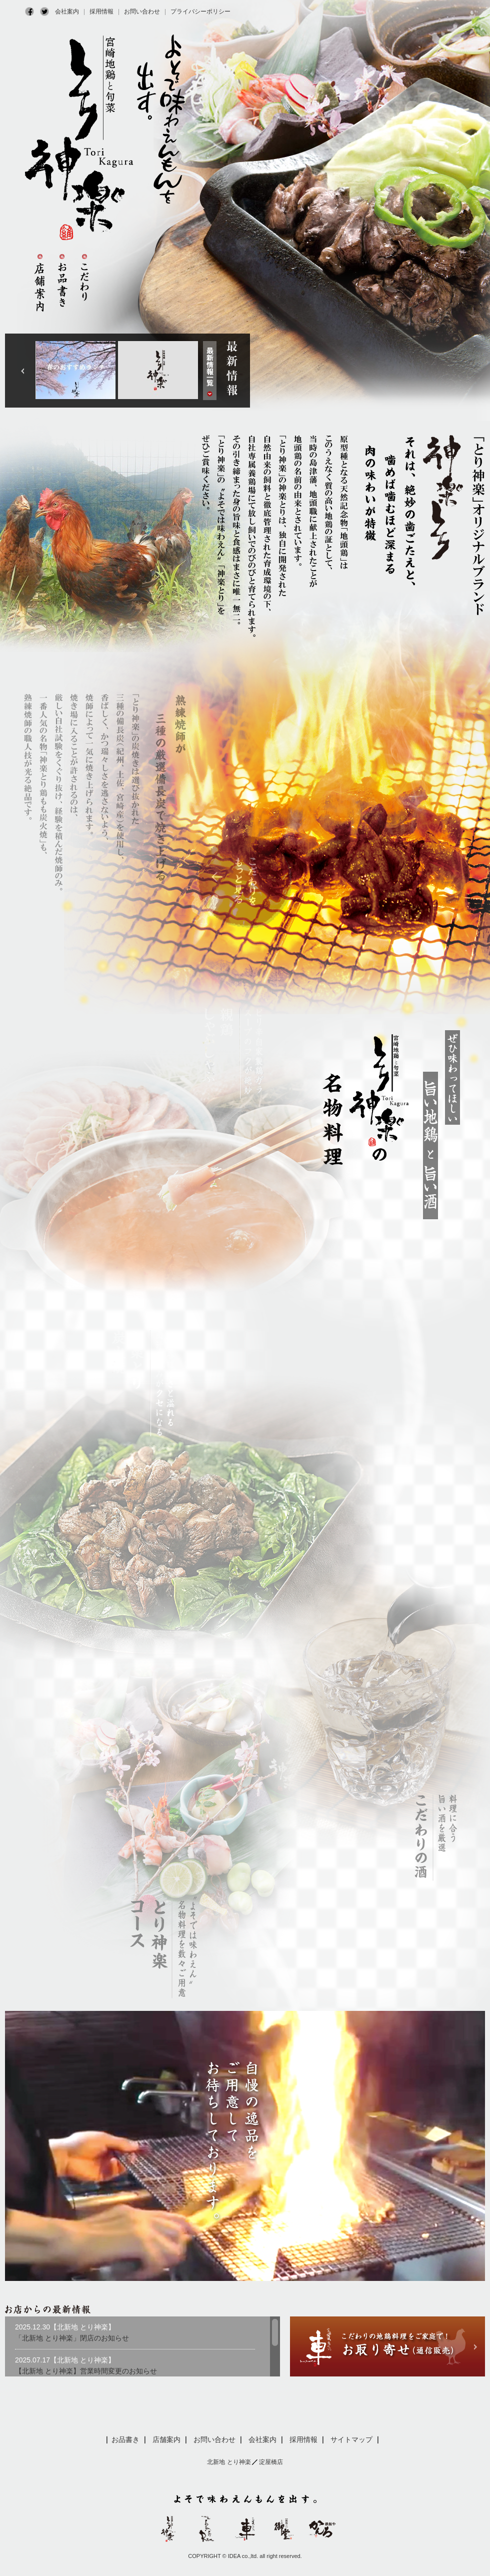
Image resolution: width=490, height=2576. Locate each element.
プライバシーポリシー (200, 11)
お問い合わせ (142, 11)
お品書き (126, 2439)
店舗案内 (166, 2439)
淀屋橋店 (271, 2461)
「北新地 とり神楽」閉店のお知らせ (72, 2338)
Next (23, 371)
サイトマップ (351, 2439)
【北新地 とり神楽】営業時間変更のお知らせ (86, 2371)
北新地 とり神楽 (228, 2461)
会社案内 (67, 11)
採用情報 (102, 11)
